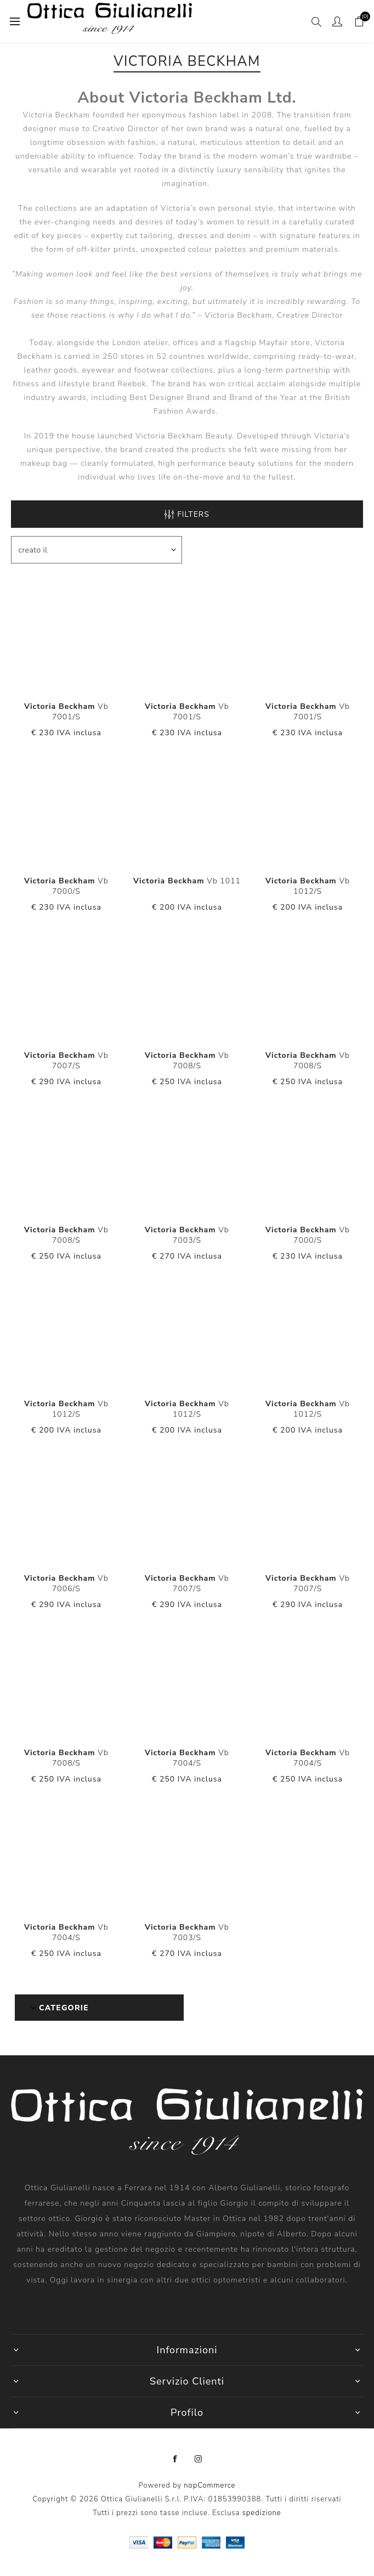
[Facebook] (175, 2459)
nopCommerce (209, 2485)
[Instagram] (198, 2459)
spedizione (261, 2513)
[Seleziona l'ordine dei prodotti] (96, 549)
